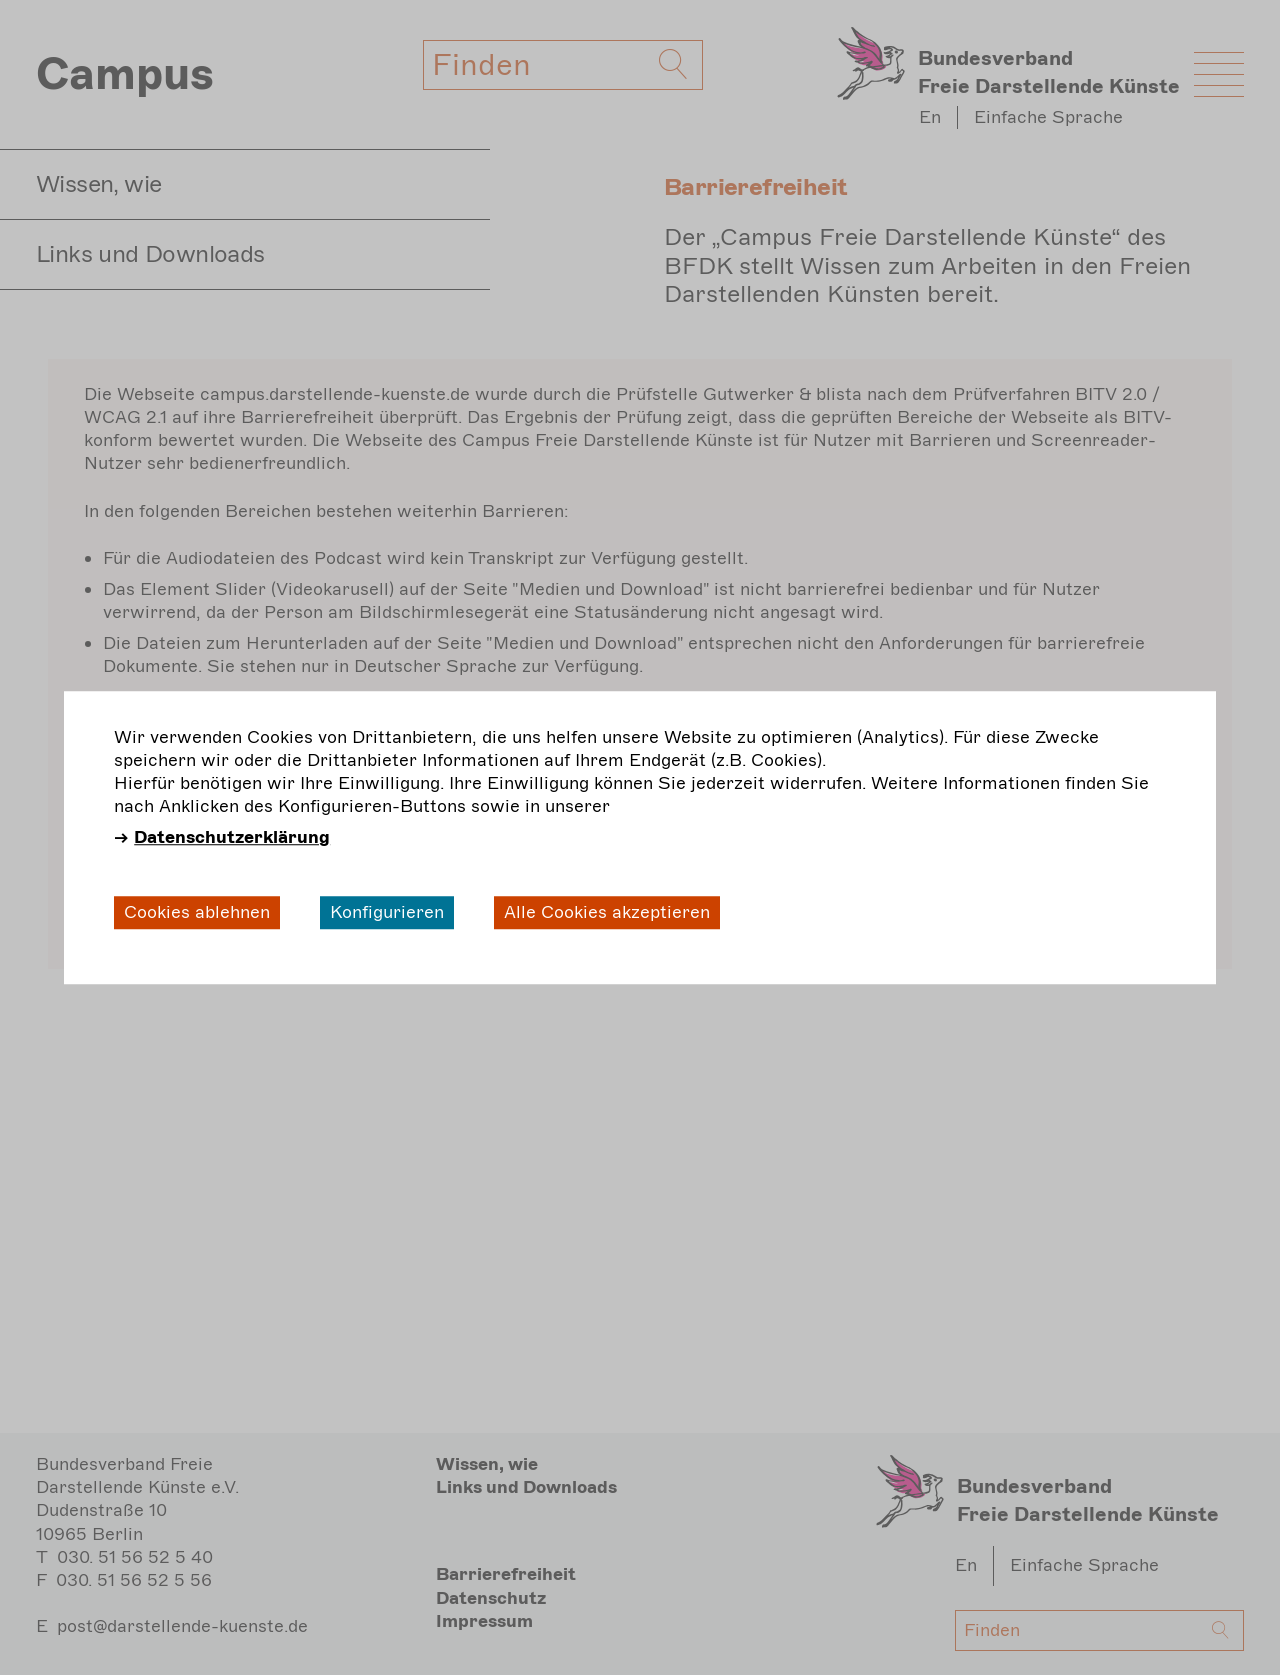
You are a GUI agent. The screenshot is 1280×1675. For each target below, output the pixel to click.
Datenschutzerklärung (232, 838)
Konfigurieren (387, 912)
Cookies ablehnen (197, 912)
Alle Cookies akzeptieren (607, 912)
